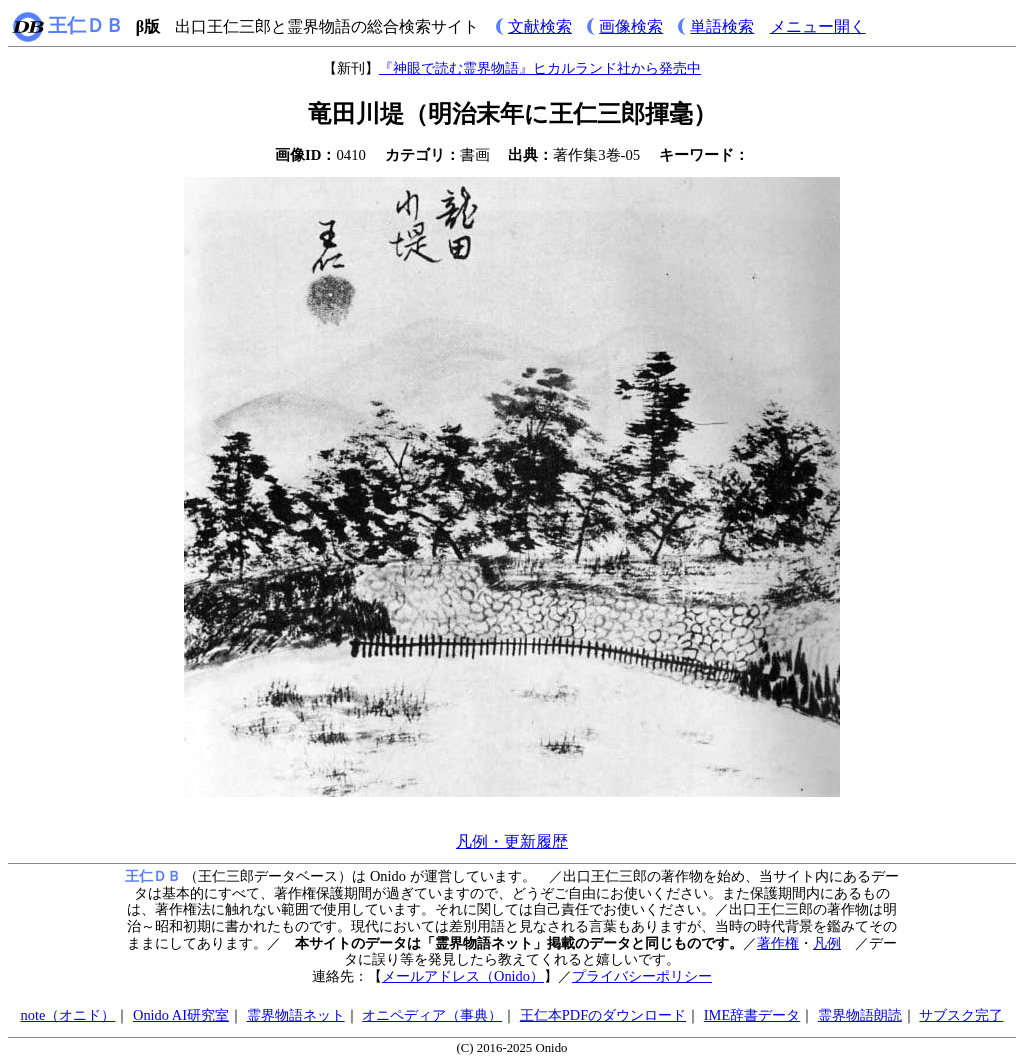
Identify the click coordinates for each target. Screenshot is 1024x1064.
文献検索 (540, 26)
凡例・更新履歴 (512, 841)
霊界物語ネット (296, 1015)
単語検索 (722, 26)
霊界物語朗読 (860, 1015)
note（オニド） (68, 1015)
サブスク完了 (961, 1015)
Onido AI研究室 (181, 1015)
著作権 (778, 943)
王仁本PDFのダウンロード (603, 1015)
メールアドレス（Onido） (463, 976)
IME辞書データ (752, 1015)
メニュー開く (818, 26)
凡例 (827, 943)
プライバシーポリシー (642, 976)
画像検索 (631, 26)
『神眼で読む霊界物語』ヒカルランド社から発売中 (540, 68)
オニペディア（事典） (432, 1015)
